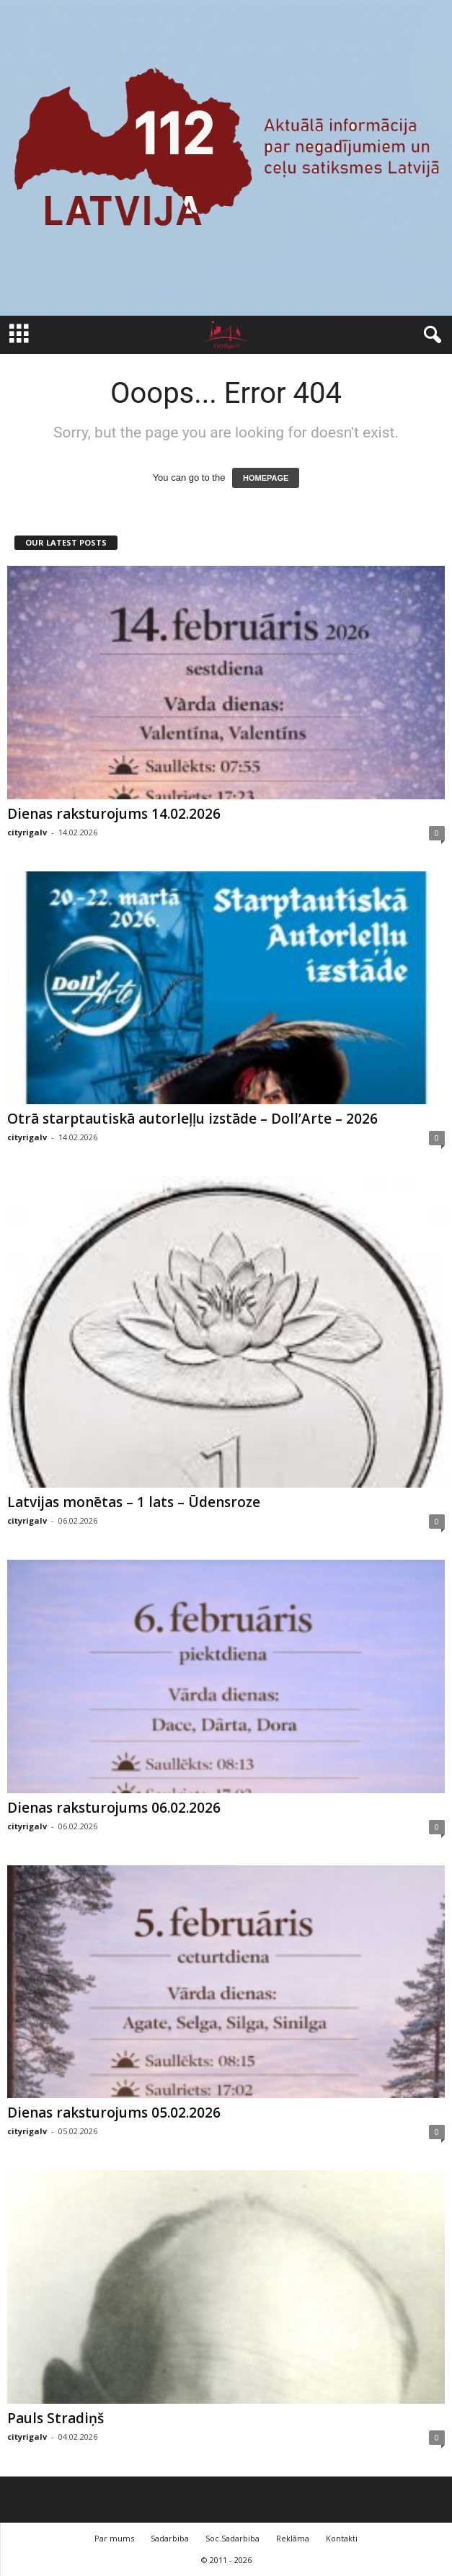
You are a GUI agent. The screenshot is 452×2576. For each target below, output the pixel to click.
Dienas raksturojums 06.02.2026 (114, 1807)
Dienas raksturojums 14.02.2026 (114, 813)
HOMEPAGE (265, 478)
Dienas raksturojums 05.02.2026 (114, 2112)
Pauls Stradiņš (55, 2418)
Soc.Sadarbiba (232, 2538)
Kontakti (342, 2538)
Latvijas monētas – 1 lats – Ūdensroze (133, 1502)
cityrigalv (27, 832)
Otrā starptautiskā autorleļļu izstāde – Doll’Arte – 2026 (192, 1118)
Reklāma (292, 2538)
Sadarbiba (170, 2538)
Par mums (114, 2538)
